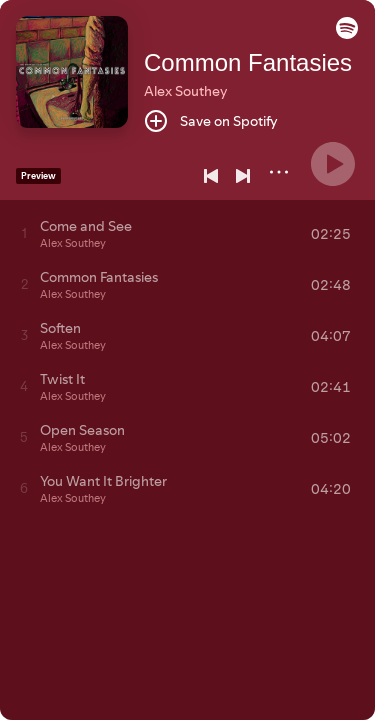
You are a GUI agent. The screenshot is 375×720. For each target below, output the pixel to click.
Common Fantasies (248, 62)
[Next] (243, 176)
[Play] (333, 164)
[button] (347, 34)
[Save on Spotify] (211, 121)
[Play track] (24, 233)
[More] (279, 172)
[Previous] (211, 176)
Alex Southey (185, 91)
